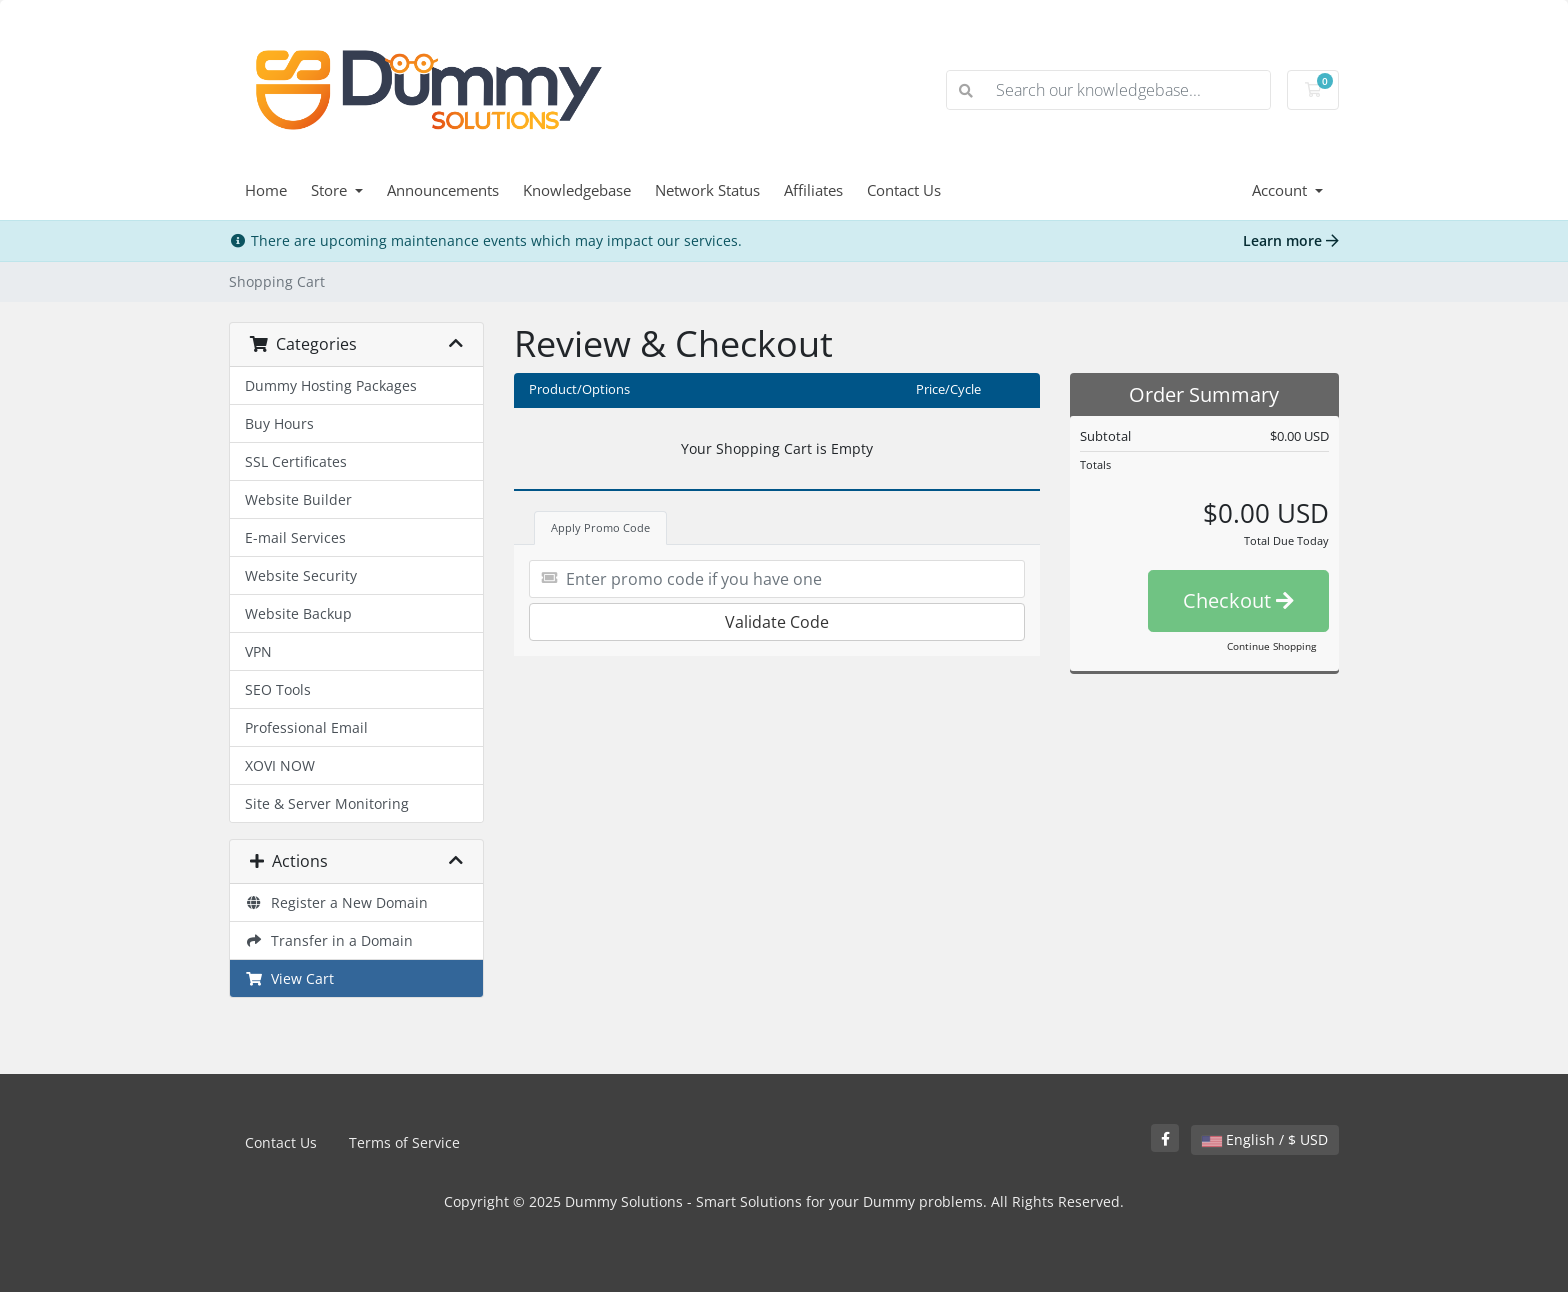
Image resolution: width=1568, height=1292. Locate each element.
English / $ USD (1265, 1139)
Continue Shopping (1271, 646)
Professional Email (306, 727)
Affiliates (813, 190)
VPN (258, 651)
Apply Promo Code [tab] (600, 527)
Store (331, 190)
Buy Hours (279, 423)
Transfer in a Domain (329, 940)
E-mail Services (295, 537)
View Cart (289, 978)
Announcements (443, 190)
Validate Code (777, 622)
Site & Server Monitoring (327, 803)
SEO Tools (278, 689)
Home (266, 190)
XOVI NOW (280, 765)
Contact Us (904, 190)
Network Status (707, 190)
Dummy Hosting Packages (331, 385)
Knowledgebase (577, 190)
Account (1281, 190)
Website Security (301, 575)
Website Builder (298, 499)
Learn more (1291, 240)
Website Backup (298, 613)
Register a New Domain (336, 902)
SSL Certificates (296, 461)
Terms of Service (404, 1142)
